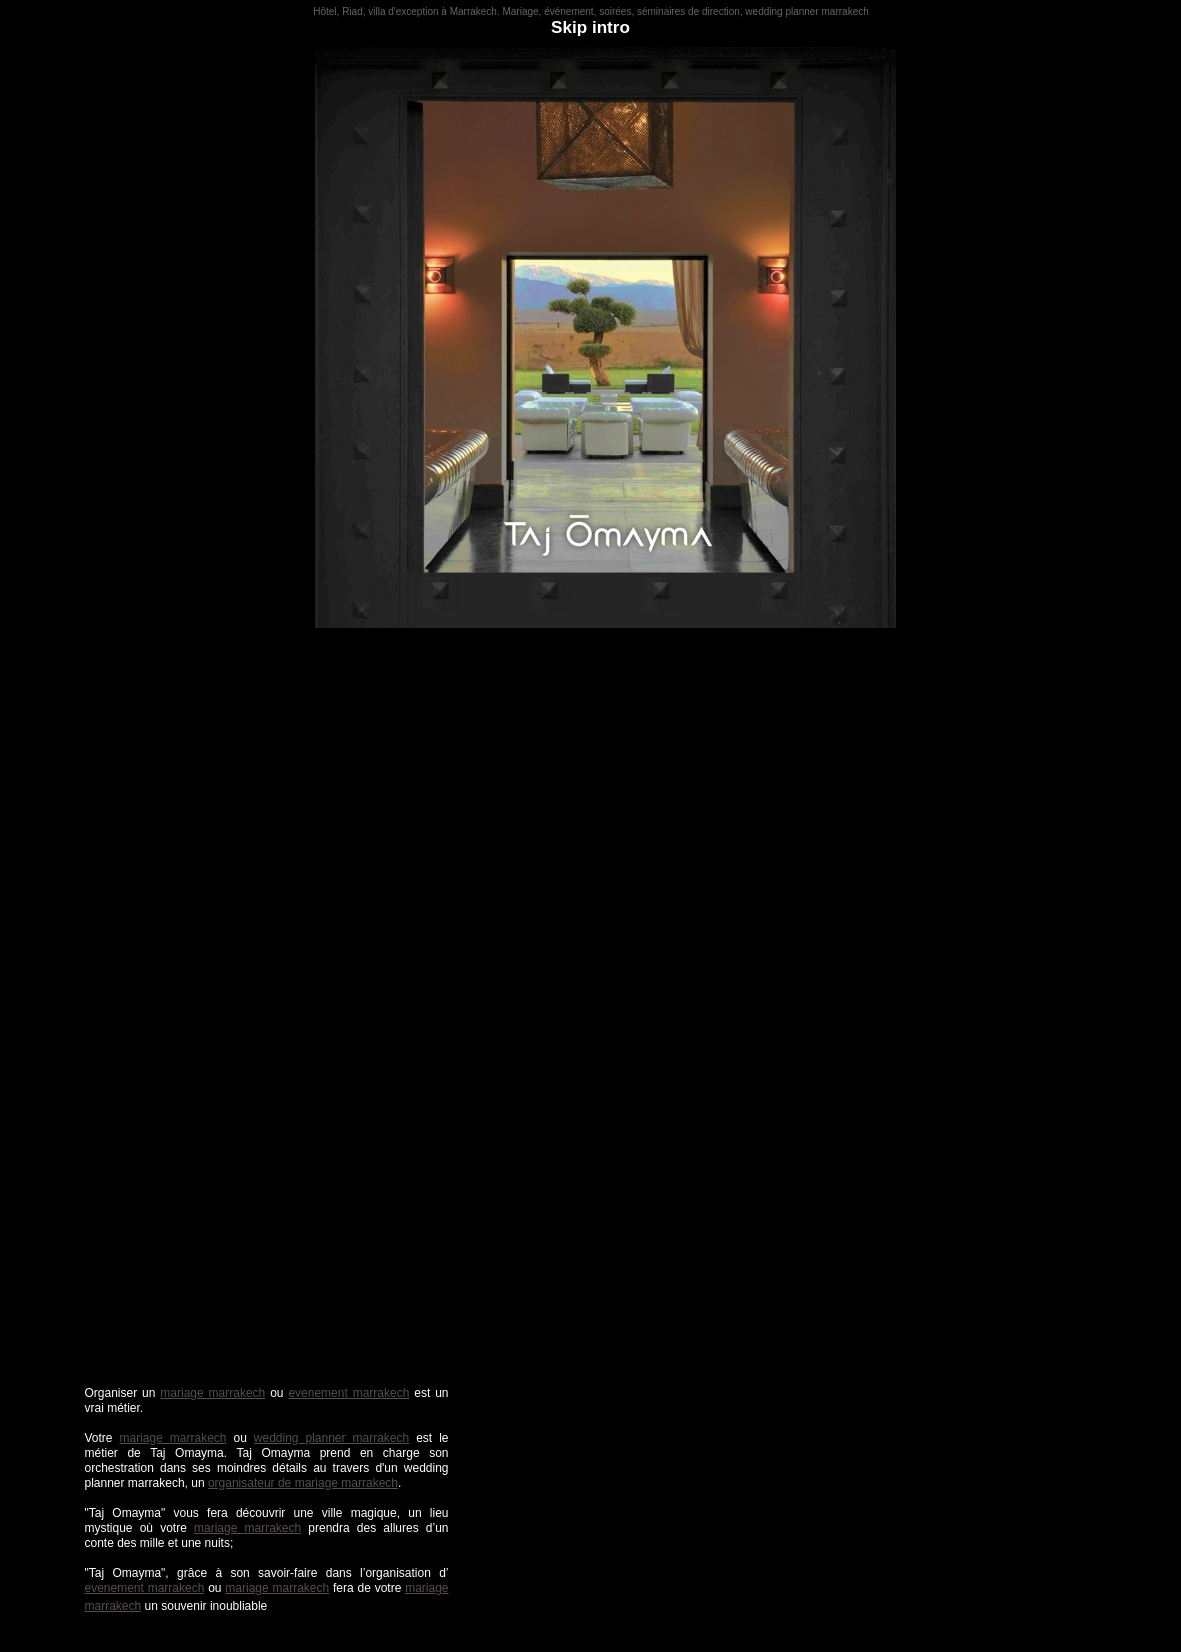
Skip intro (590, 27)
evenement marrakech (348, 1393)
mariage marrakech (212, 1393)
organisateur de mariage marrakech (303, 1483)
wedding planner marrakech (331, 1438)
